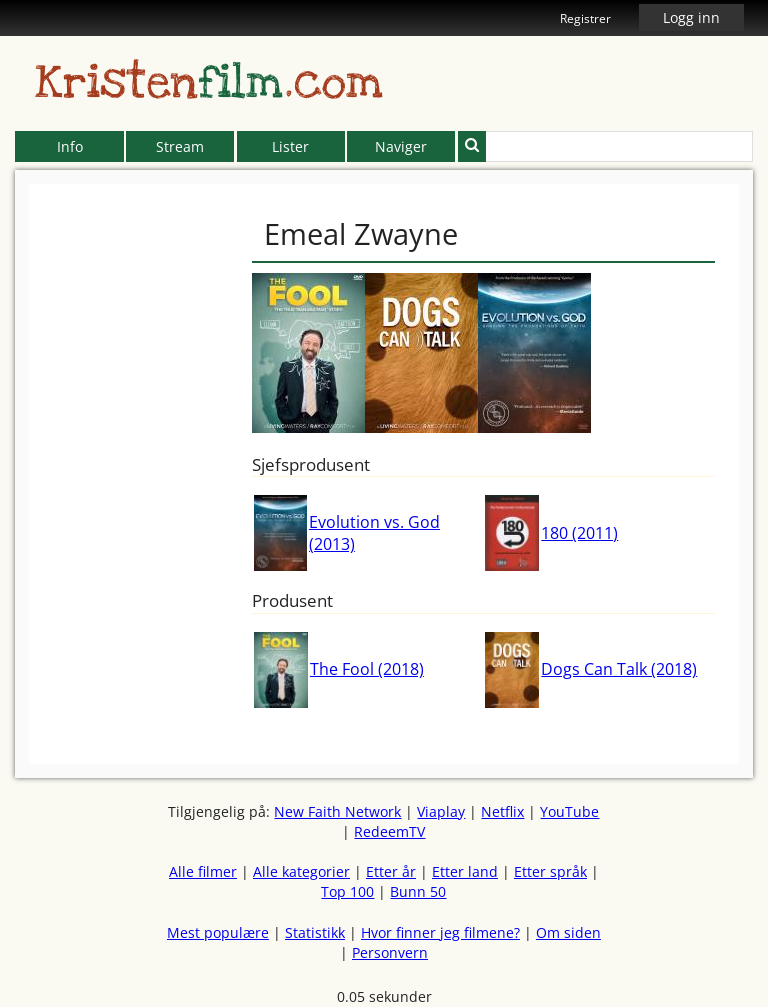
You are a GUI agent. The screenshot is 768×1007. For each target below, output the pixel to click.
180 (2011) (579, 533)
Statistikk (315, 932)
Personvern (390, 952)
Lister (290, 146)
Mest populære (218, 932)
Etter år (391, 871)
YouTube (569, 811)
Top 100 (347, 891)
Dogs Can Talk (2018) (619, 669)
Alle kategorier (301, 871)
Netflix (502, 811)
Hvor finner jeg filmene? (440, 932)
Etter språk (550, 871)
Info (70, 146)
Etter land (465, 871)
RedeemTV (389, 831)
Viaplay (441, 811)
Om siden (568, 932)
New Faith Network (337, 811)
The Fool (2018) (367, 669)
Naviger (401, 146)
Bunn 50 (418, 891)
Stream (180, 146)
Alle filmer (203, 871)
